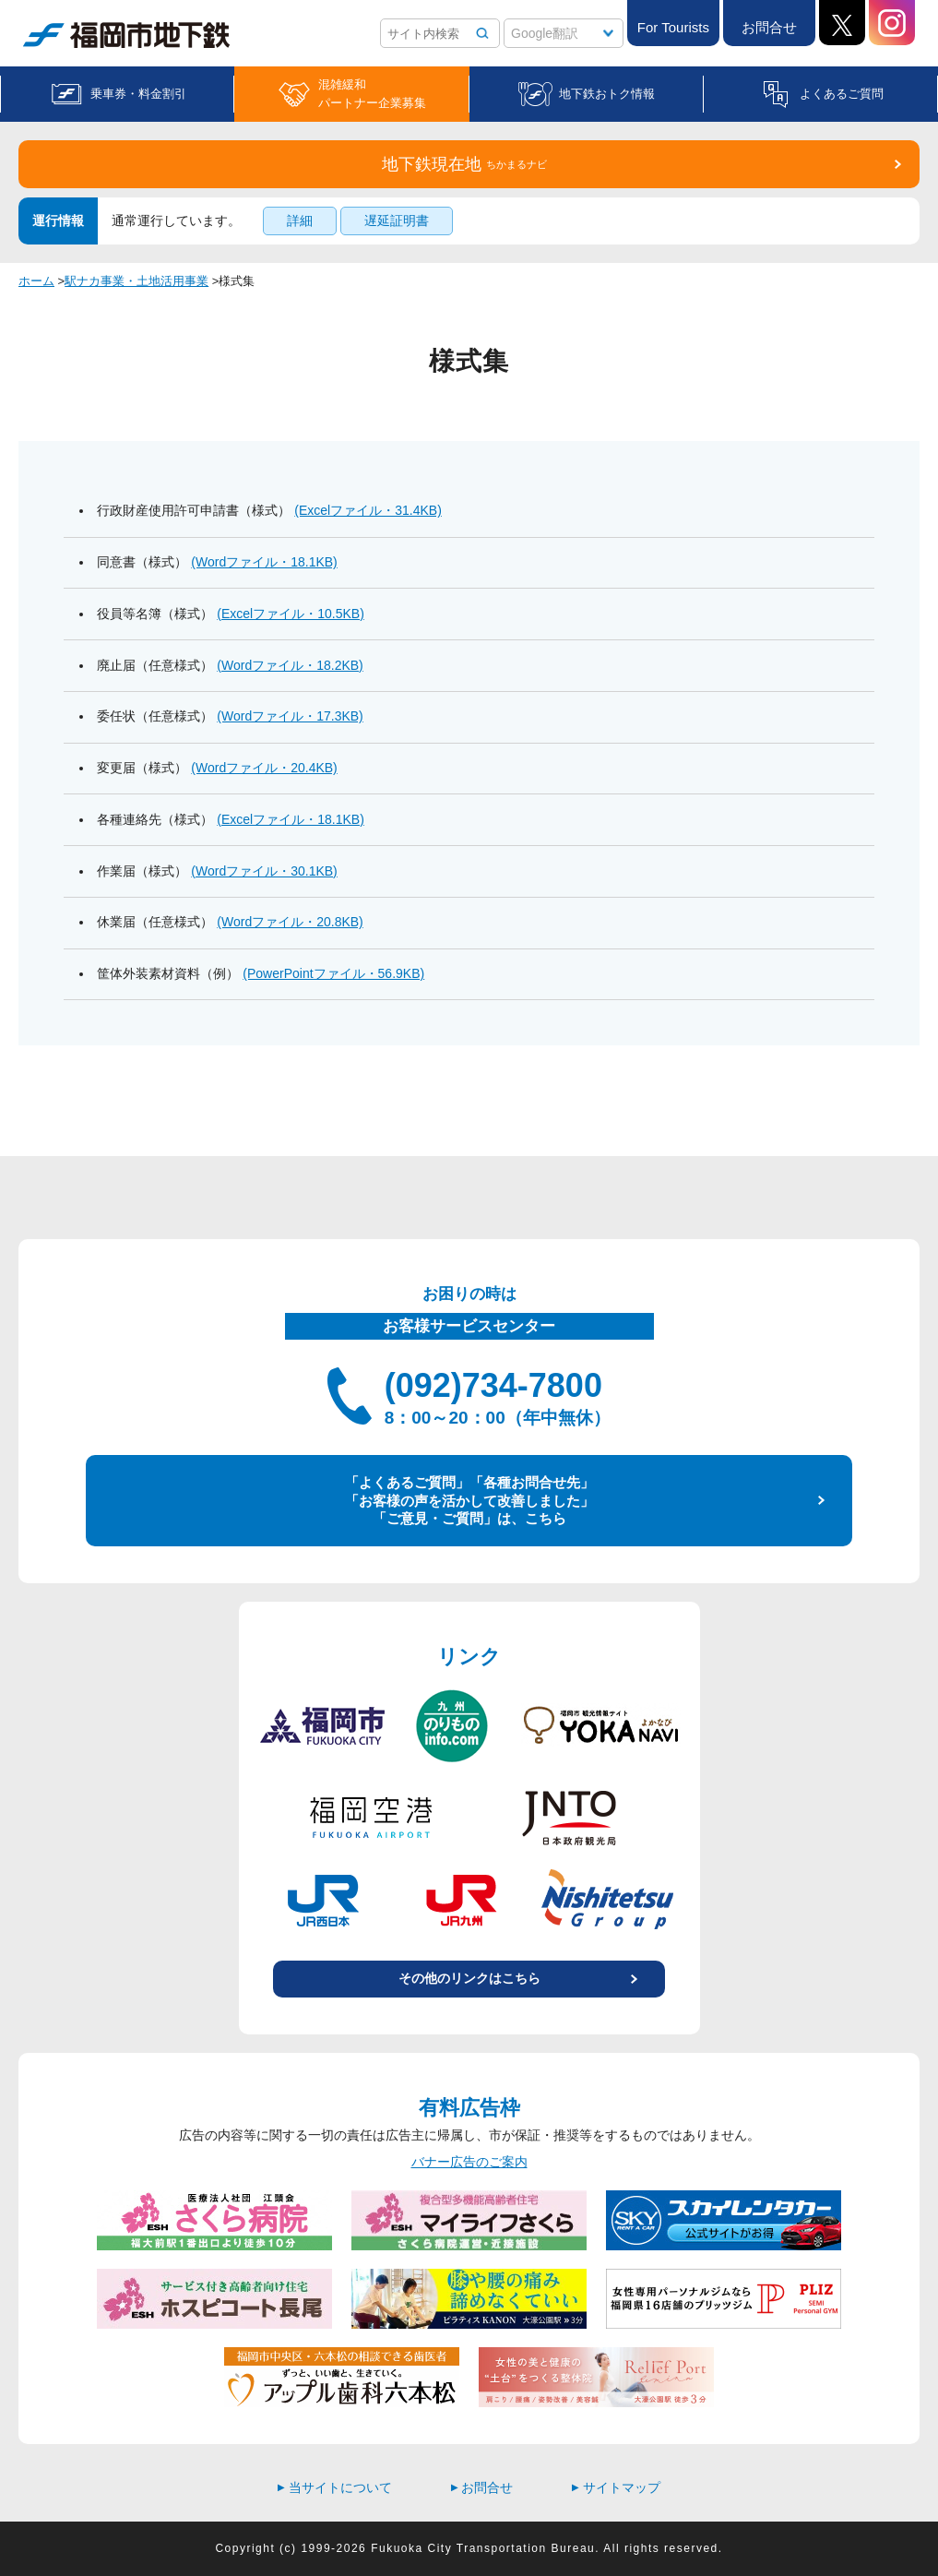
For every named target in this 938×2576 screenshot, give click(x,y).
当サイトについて (335, 2487)
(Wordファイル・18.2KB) (289, 665)
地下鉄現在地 (464, 164)
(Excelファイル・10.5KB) (290, 613)
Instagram (892, 22)
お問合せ (769, 27)
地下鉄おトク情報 (607, 94)
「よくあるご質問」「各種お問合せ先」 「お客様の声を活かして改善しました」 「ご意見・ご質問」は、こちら (469, 1500)
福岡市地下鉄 (126, 35)
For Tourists (673, 27)
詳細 (300, 220)
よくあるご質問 (842, 94)
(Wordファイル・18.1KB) (264, 562)
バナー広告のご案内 (469, 2161)
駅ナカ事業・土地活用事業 (136, 281)
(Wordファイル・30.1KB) (264, 871)
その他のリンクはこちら (469, 1978)
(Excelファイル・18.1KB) (290, 819)
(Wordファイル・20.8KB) (289, 921)
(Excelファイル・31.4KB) (367, 510)
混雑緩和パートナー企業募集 (372, 94)
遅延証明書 (396, 220)
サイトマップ (616, 2487)
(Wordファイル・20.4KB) (264, 767)
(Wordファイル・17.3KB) (289, 716)
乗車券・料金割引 (138, 94)
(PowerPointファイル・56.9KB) (333, 973)
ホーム (36, 281)
